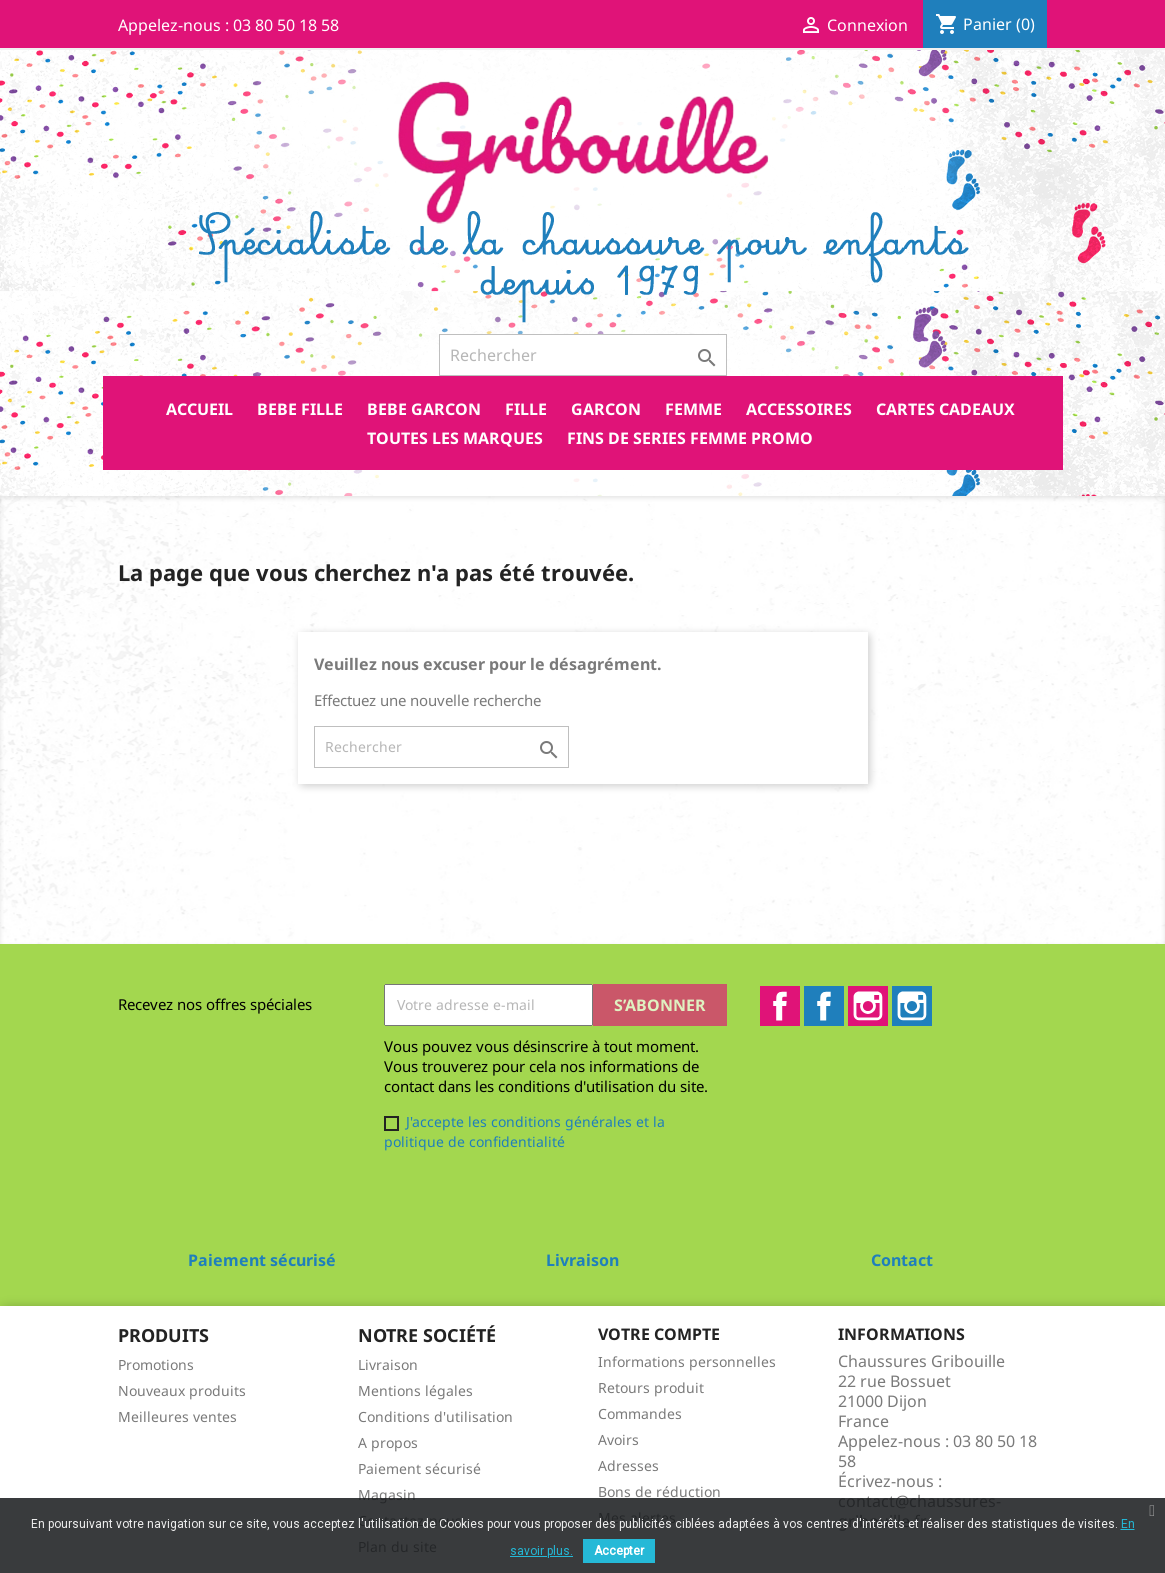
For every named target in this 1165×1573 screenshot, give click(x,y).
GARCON (606, 409)
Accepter (619, 1551)
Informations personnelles (687, 1361)
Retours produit (651, 1387)
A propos (388, 1442)
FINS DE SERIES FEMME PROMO (690, 438)
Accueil (199, 409)
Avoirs (618, 1439)
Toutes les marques (455, 438)
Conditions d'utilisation (435, 1416)
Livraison (388, 1364)
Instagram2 (912, 1006)
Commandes (640, 1413)
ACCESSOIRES (799, 409)
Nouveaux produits (182, 1390)
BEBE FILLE (300, 409)
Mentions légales (415, 1390)
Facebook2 (824, 1006)
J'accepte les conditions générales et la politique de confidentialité (524, 1131)
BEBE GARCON (424, 409)
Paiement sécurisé (419, 1468)
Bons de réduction (659, 1491)
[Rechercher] (583, 355)
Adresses (628, 1465)
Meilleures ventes (177, 1416)
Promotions (156, 1364)
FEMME (693, 409)
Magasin (387, 1494)
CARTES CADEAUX (945, 409)
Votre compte (659, 1334)
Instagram (868, 1006)
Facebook (780, 1006)
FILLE (526, 409)
